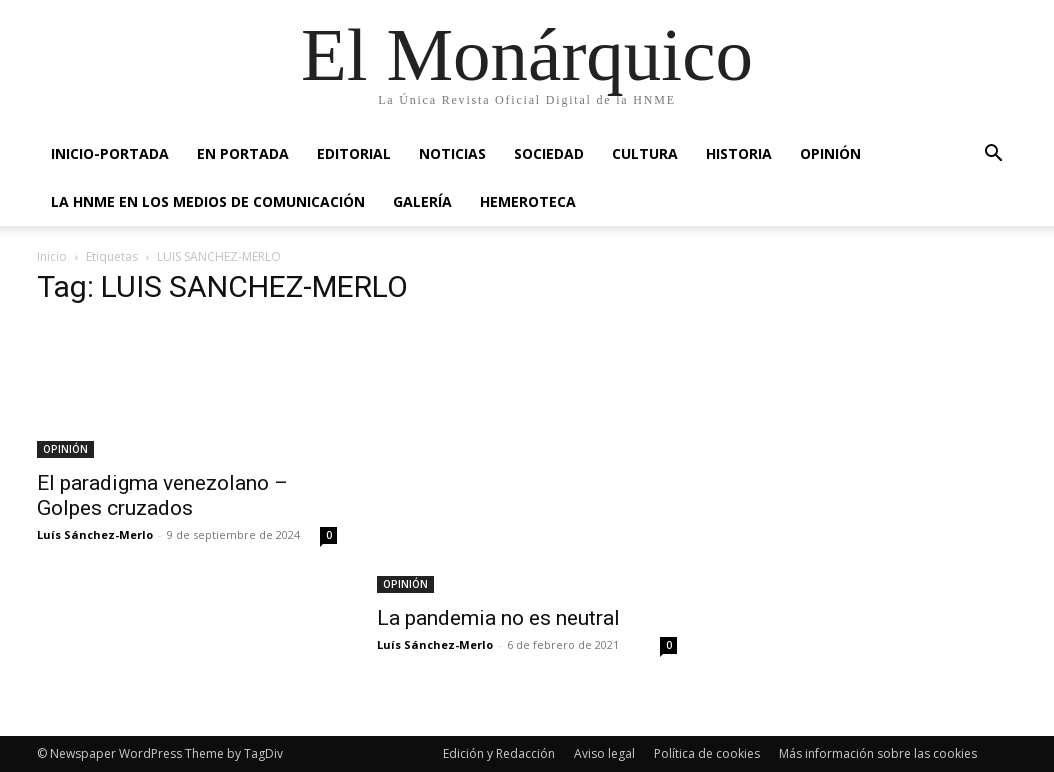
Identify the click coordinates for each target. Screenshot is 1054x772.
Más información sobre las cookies (878, 753)
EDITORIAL (354, 153)
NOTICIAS (452, 153)
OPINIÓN (830, 153)
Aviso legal (604, 753)
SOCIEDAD (549, 153)
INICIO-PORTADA (110, 153)
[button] (993, 155)
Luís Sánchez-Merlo (95, 534)
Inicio (52, 256)
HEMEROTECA (528, 201)
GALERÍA (422, 201)
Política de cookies (707, 753)
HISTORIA (739, 153)
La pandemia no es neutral (498, 618)
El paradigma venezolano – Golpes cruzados (162, 495)
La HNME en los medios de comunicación (208, 201)
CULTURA (645, 153)
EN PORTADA (243, 153)
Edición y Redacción (499, 753)
